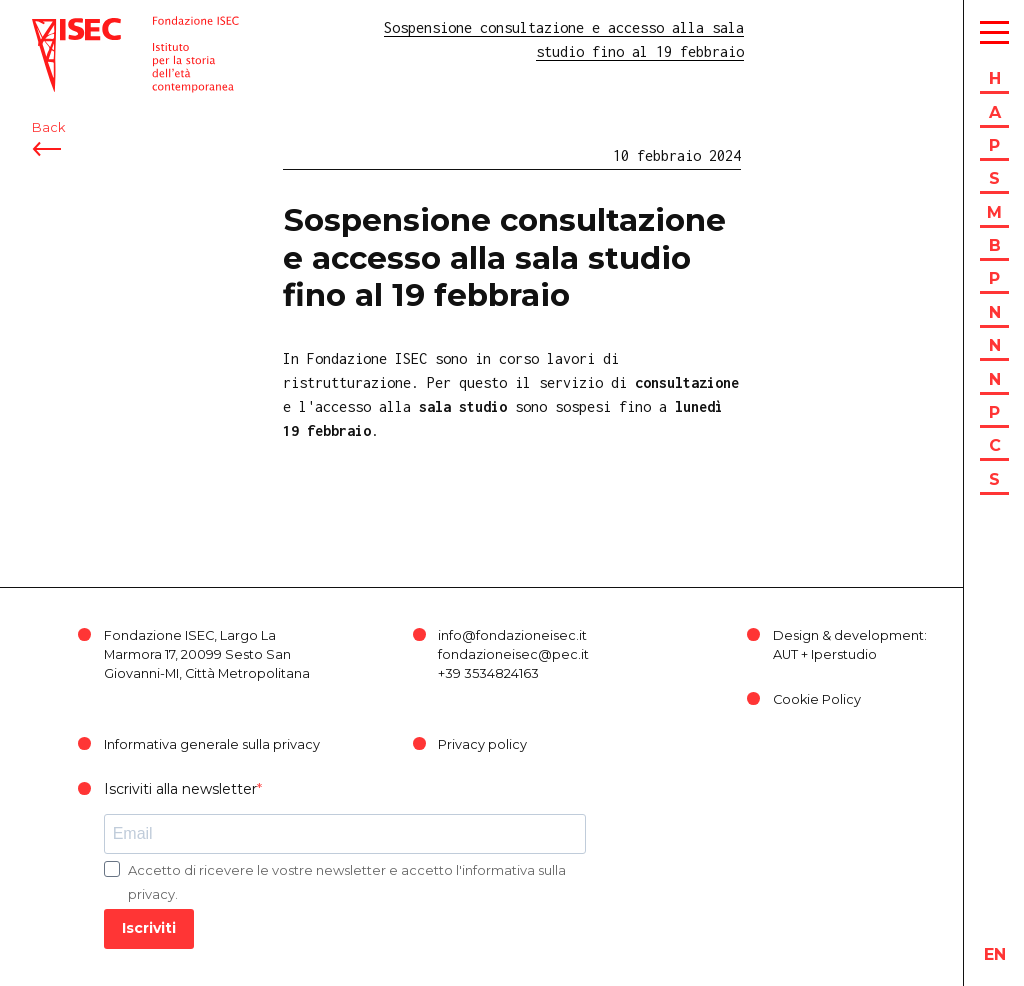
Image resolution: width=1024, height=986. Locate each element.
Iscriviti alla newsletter (180, 789)
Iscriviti (149, 928)
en (995, 954)
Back (48, 127)
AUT (785, 654)
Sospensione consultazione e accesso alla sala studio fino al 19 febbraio (504, 257)
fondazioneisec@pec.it (513, 654)
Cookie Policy (817, 699)
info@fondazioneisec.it (512, 635)
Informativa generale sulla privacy (212, 744)
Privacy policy (482, 744)
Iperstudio (844, 654)
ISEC (48, 27)
